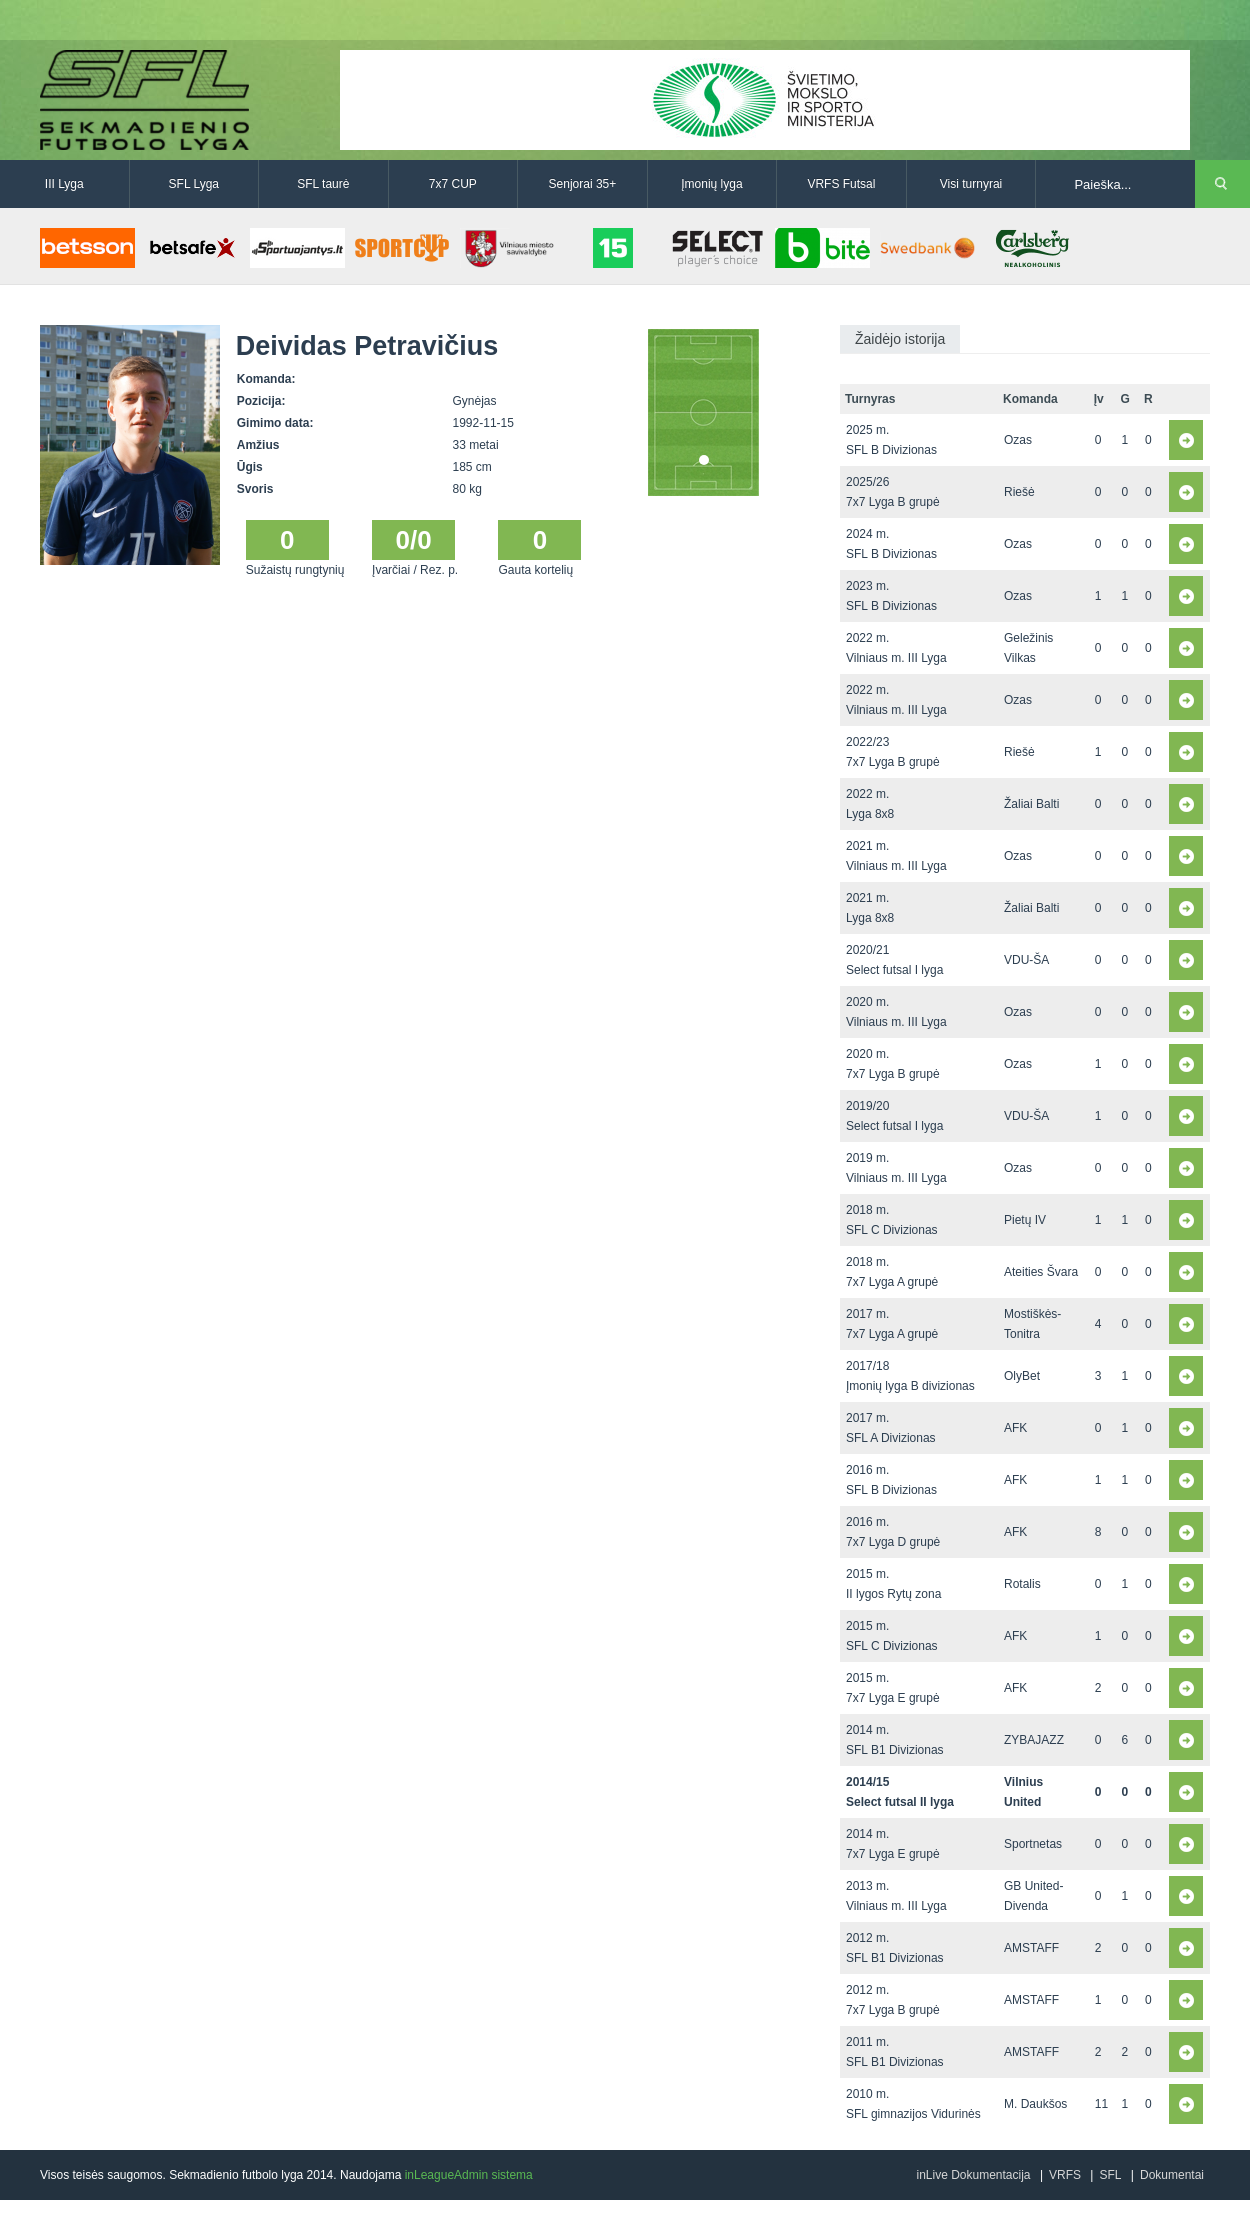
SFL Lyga (194, 184)
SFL (1110, 2175)
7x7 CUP (453, 184)
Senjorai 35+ (583, 184)
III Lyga (64, 184)
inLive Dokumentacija (973, 2175)
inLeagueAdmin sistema (469, 2175)
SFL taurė (323, 184)
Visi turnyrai (971, 184)
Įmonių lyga (711, 184)
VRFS (1065, 2175)
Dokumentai (1172, 2175)
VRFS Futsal (841, 184)
